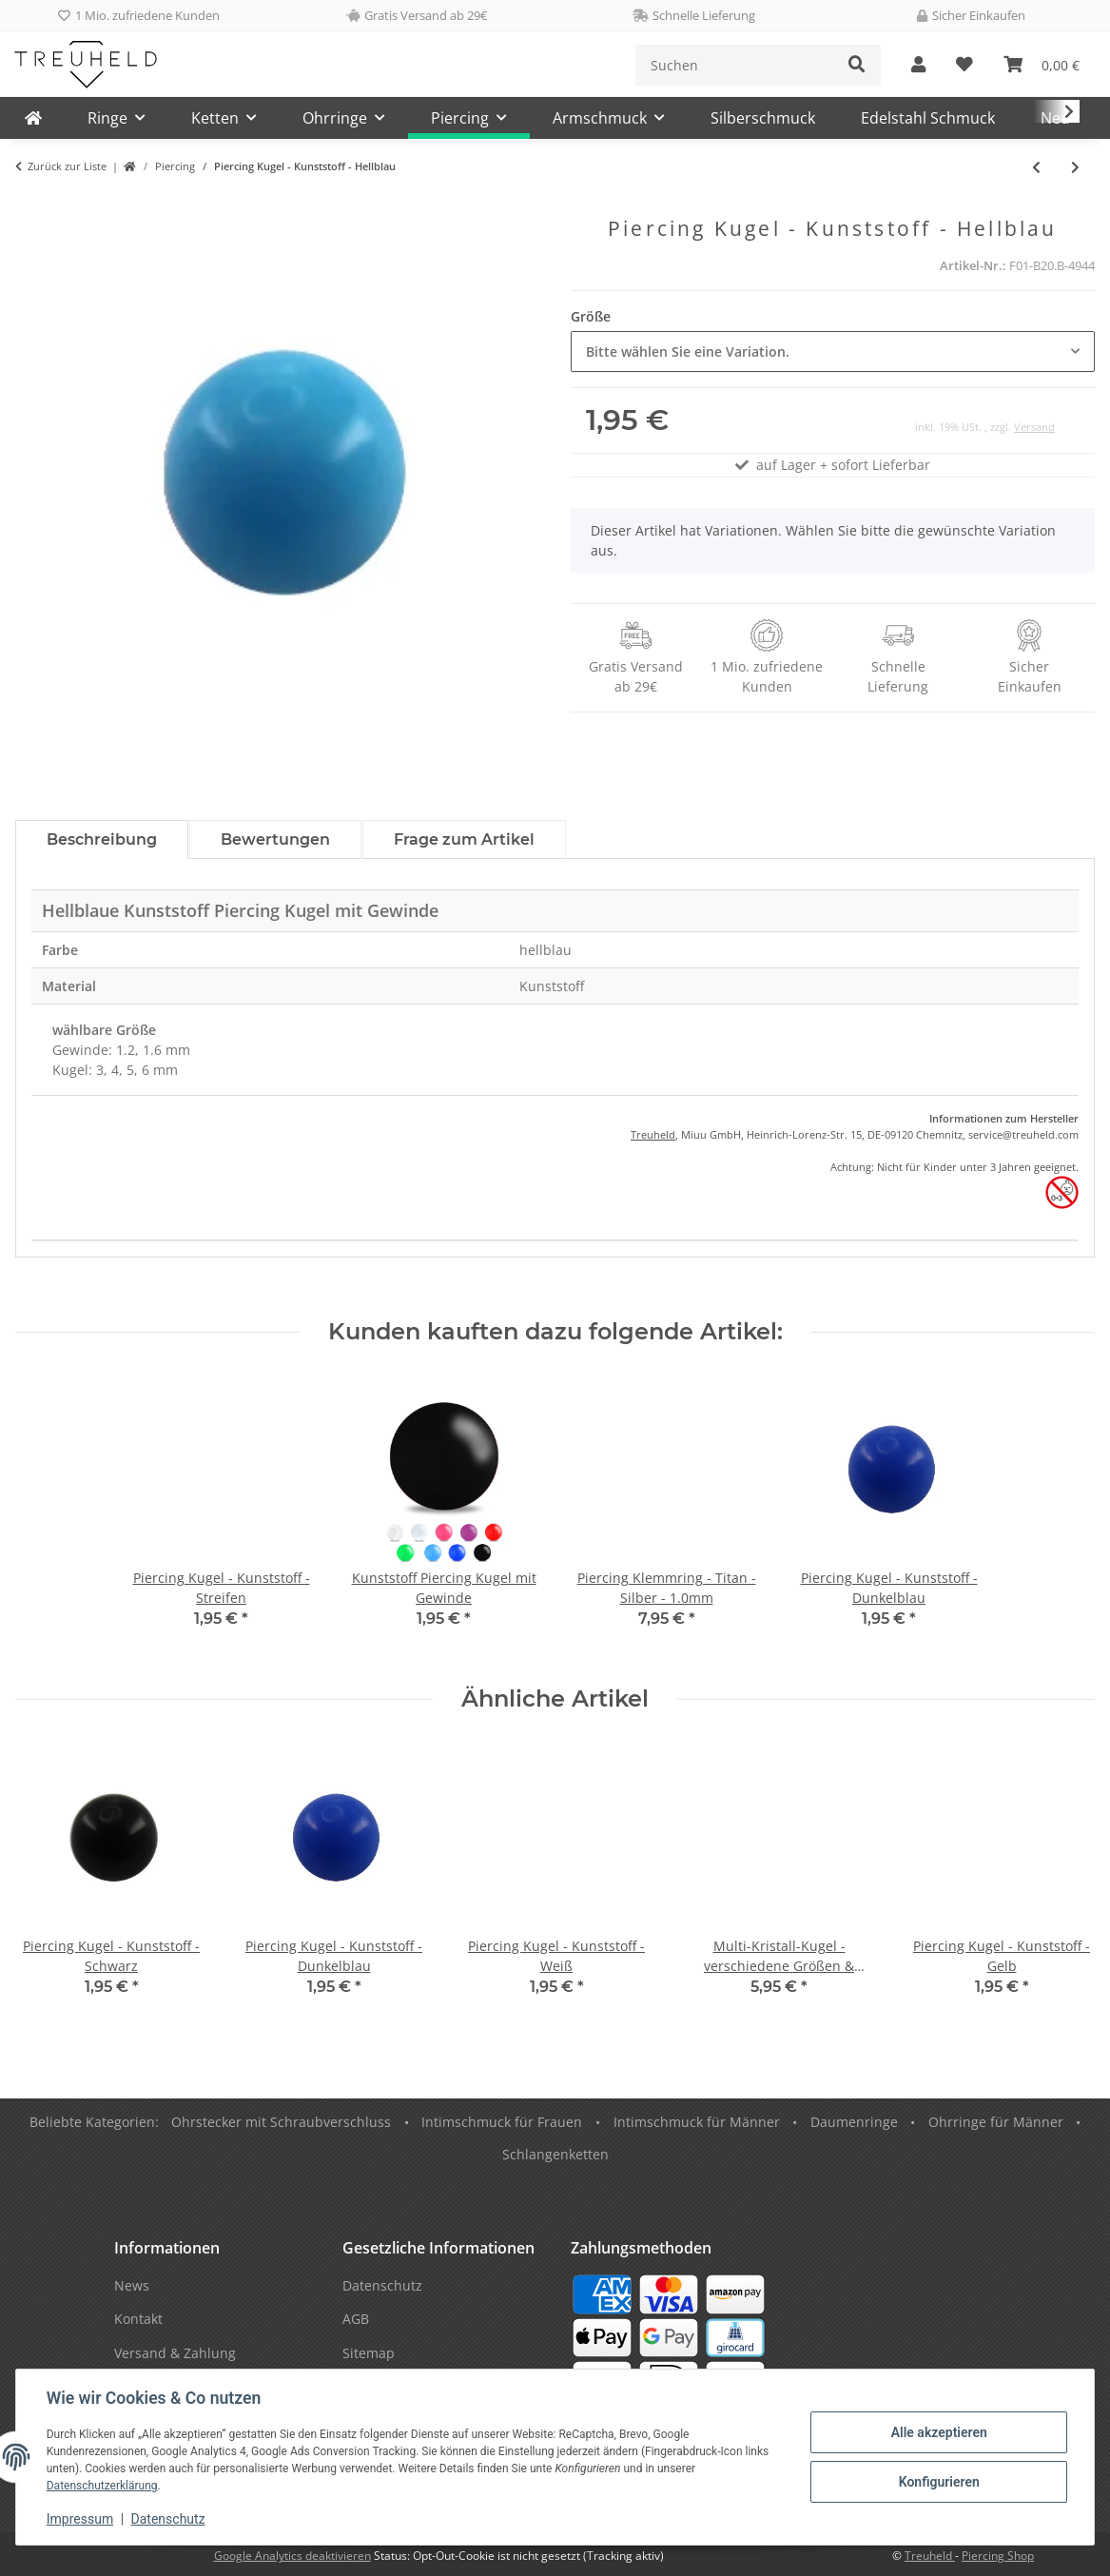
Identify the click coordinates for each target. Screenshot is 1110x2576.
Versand (1034, 427)
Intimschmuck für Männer (696, 2122)
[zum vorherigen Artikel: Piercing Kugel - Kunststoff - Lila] (1036, 166)
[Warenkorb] (1041, 65)
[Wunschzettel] (964, 65)
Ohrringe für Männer (995, 2122)
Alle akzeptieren (938, 2432)
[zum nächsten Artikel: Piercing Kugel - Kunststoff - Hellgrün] (1075, 166)
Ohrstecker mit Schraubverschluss (281, 2122)
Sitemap (368, 2353)
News (131, 2285)
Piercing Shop (998, 2555)
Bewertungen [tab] (275, 839)
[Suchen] (734, 65)
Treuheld (653, 1134)
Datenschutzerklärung (102, 2485)
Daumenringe (854, 2122)
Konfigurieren (938, 2481)
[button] (918, 65)
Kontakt (138, 2319)
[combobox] (833, 351)
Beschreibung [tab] (102, 839)
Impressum (80, 2519)
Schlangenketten (555, 2154)
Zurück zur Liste (67, 166)
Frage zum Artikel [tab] (464, 839)
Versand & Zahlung (175, 2353)
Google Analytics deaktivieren (292, 2555)
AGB (355, 2319)
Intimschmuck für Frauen (501, 2122)
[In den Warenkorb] (30, 206)
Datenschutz (168, 2519)
